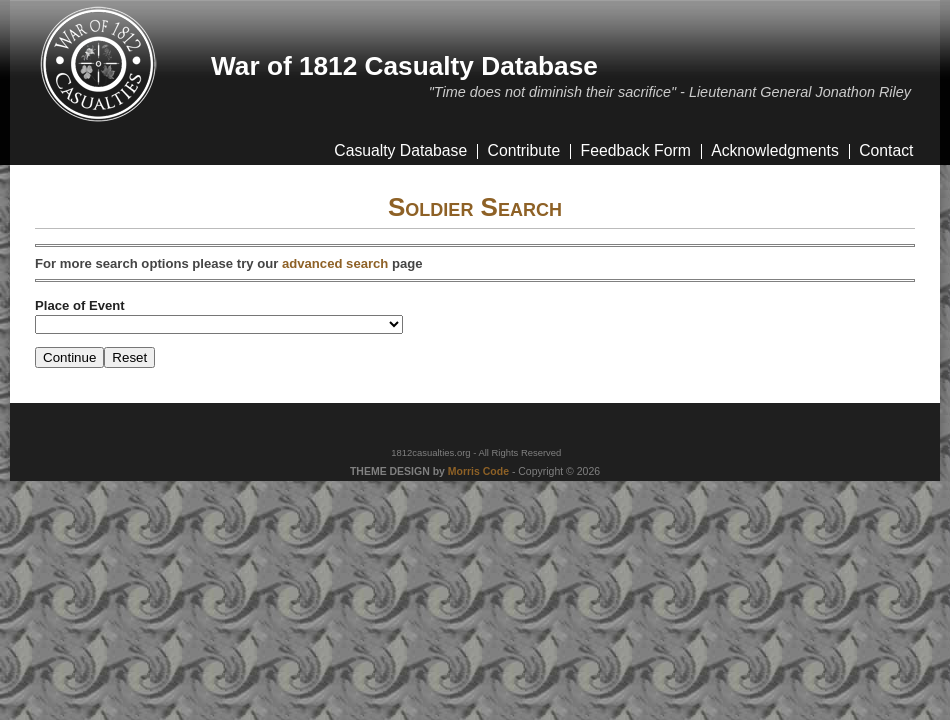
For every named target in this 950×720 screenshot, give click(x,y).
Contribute (524, 150)
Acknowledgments (775, 150)
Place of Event (80, 305)
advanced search (335, 263)
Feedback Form (636, 150)
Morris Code (478, 471)
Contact (886, 150)
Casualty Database (400, 150)
